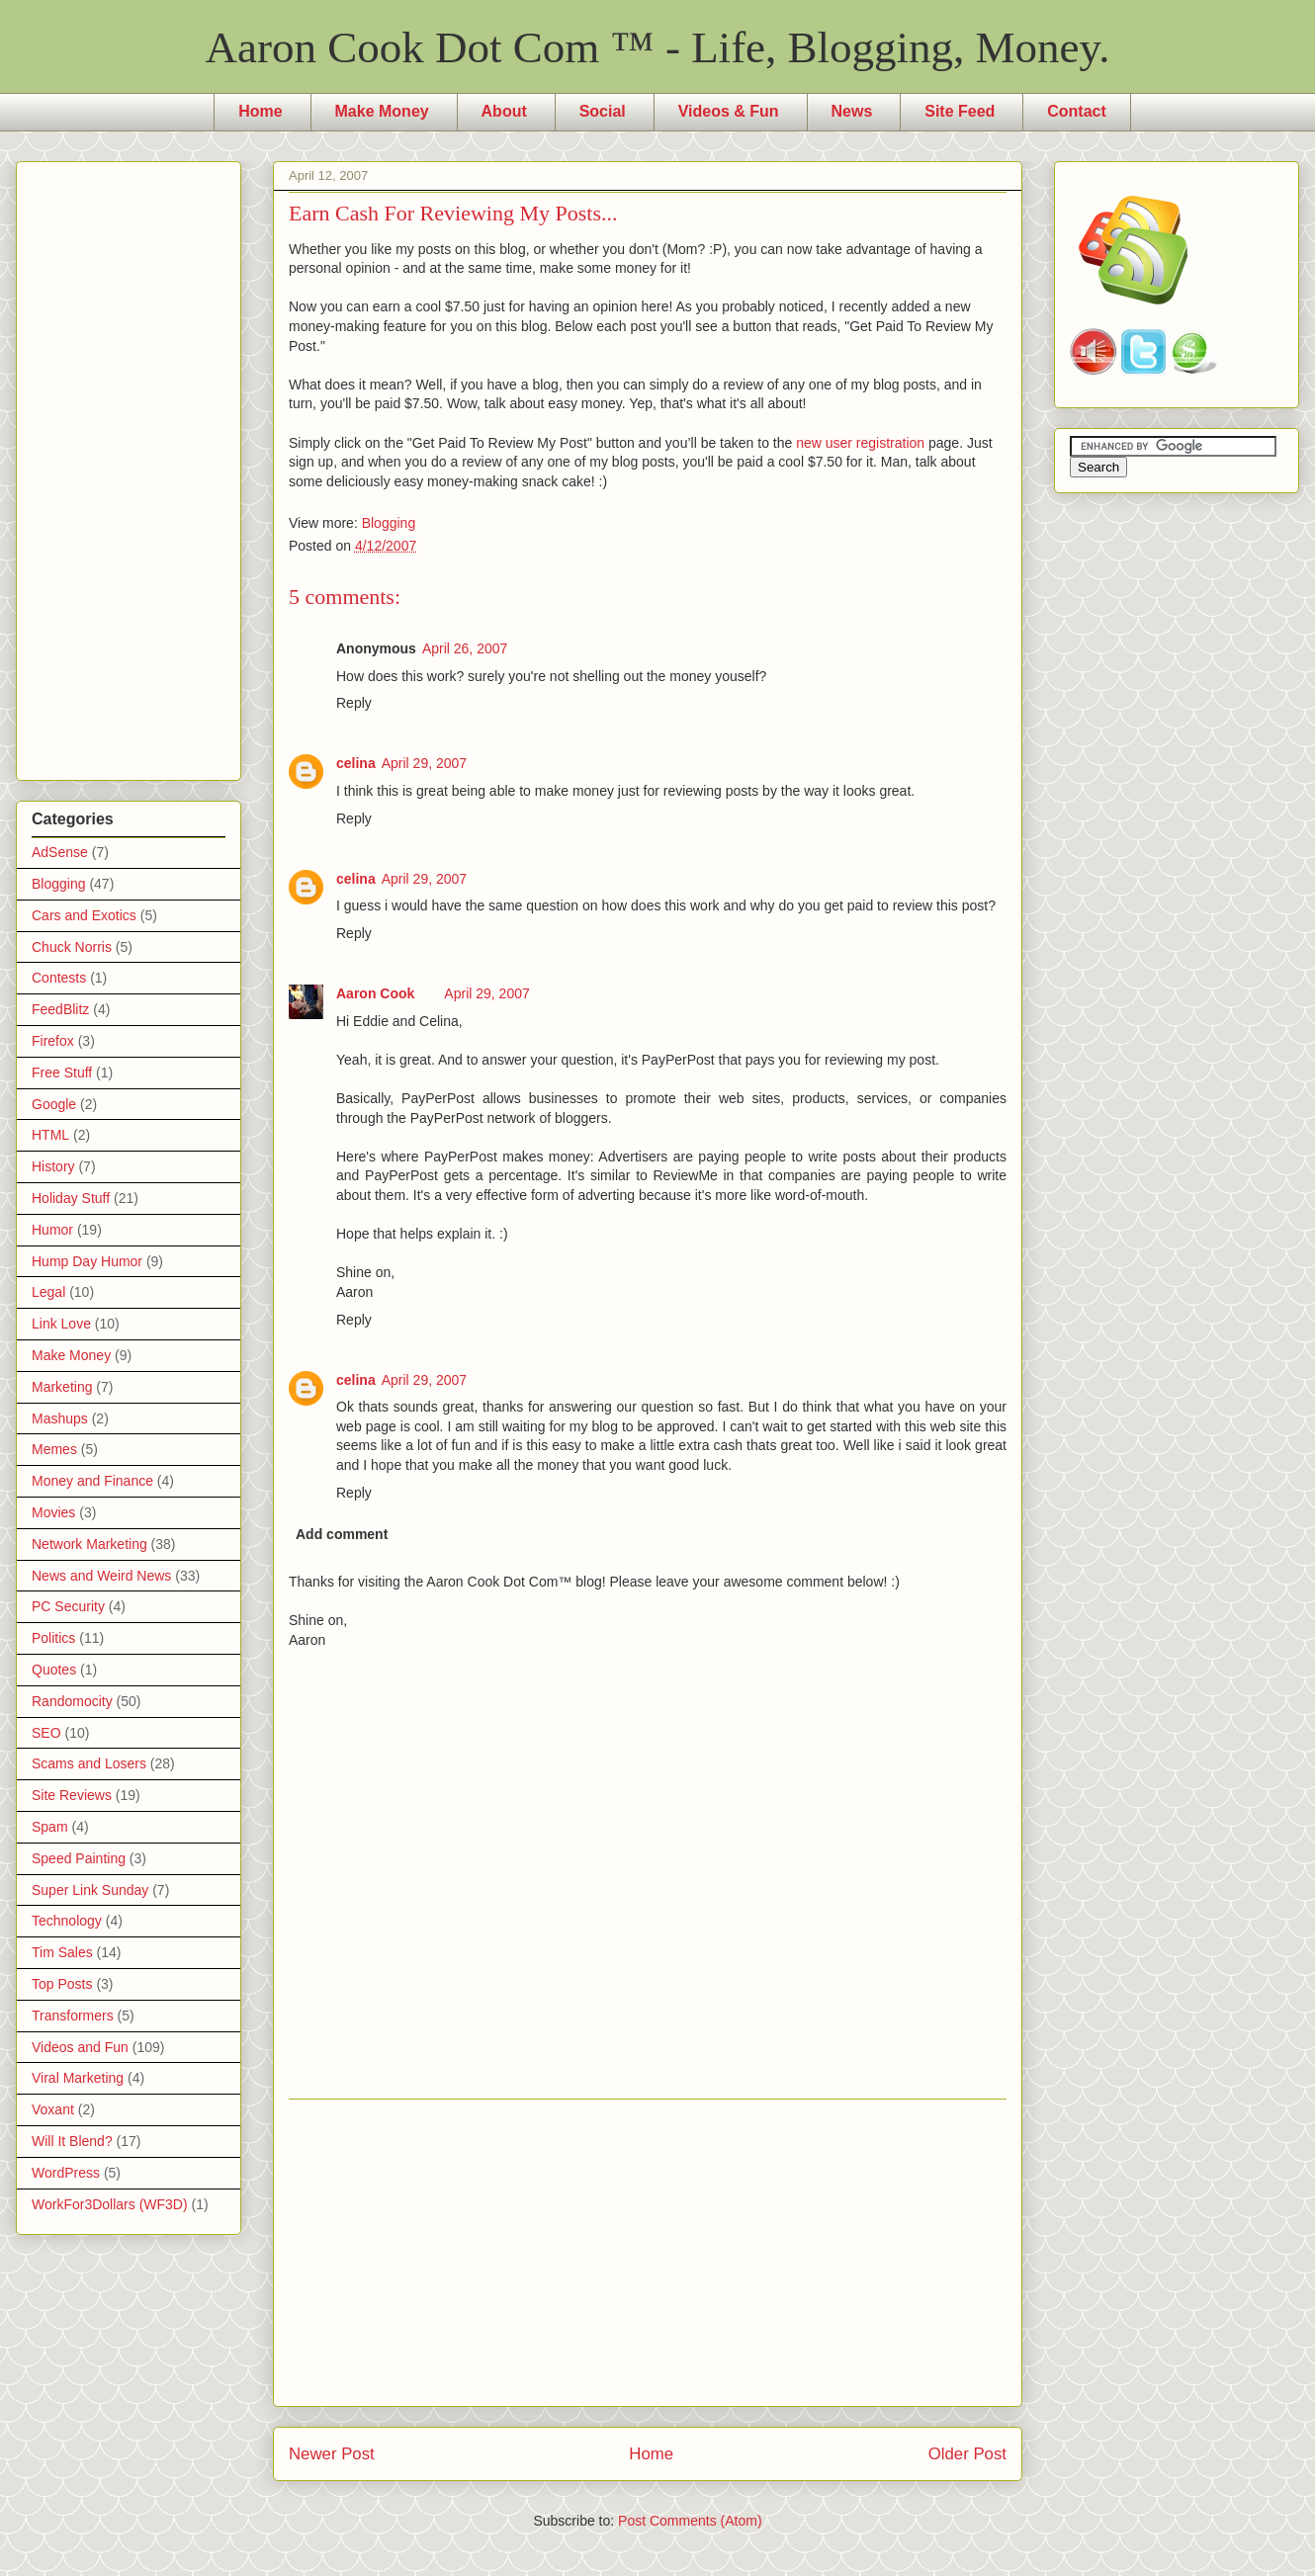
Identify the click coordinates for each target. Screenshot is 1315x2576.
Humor (52, 1230)
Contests (59, 978)
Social (602, 111)
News (852, 111)
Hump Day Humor (87, 1261)
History (53, 1166)
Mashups (60, 1418)
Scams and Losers (89, 1763)
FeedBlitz (60, 1009)
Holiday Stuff (71, 1198)
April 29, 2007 (424, 763)
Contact (1076, 111)
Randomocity (72, 1701)
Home (260, 111)
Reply (354, 703)
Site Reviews (72, 1795)
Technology (67, 1921)
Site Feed (959, 111)
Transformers (73, 2015)
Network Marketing (89, 1544)
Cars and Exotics (84, 915)
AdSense (60, 852)
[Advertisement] (648, 2252)
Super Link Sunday (90, 1890)
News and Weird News (101, 1576)
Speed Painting (79, 1858)
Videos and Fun (80, 2047)
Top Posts (62, 1984)
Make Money (382, 111)
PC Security (68, 1606)
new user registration (860, 443)
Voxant (53, 2109)
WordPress (66, 2173)
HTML (50, 1135)
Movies (53, 1512)
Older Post (967, 2454)
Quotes (54, 1669)
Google (54, 1104)
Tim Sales (62, 1952)
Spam (50, 1827)
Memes (54, 1449)
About (504, 111)
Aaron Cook (375, 993)
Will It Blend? (72, 2141)
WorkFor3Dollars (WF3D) (110, 2204)
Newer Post (332, 2454)
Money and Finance (92, 1481)
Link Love (61, 1323)
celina (356, 763)
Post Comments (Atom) (689, 2521)
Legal (48, 1292)
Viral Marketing (78, 2078)
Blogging (389, 523)
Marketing (62, 1387)
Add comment (342, 1534)
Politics (53, 1638)
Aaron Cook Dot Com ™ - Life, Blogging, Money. (658, 47)
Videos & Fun (728, 111)
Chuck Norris (72, 947)
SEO (46, 1733)
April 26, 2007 (464, 648)
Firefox (53, 1041)
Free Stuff (62, 1072)
